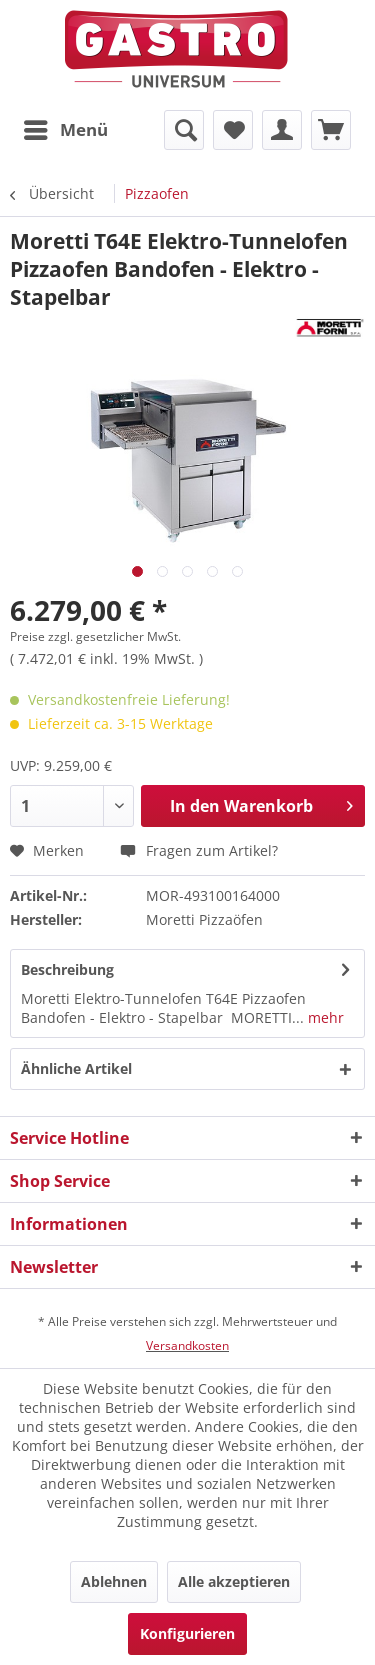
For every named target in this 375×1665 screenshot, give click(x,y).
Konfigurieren (187, 1633)
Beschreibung (67, 969)
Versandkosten (187, 1345)
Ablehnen (114, 1581)
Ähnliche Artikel (76, 1068)
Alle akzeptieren (234, 1581)
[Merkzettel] (233, 130)
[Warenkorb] (331, 130)
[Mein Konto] (282, 130)
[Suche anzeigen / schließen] (184, 130)
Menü (66, 127)
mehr (324, 1017)
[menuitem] (65, 130)
